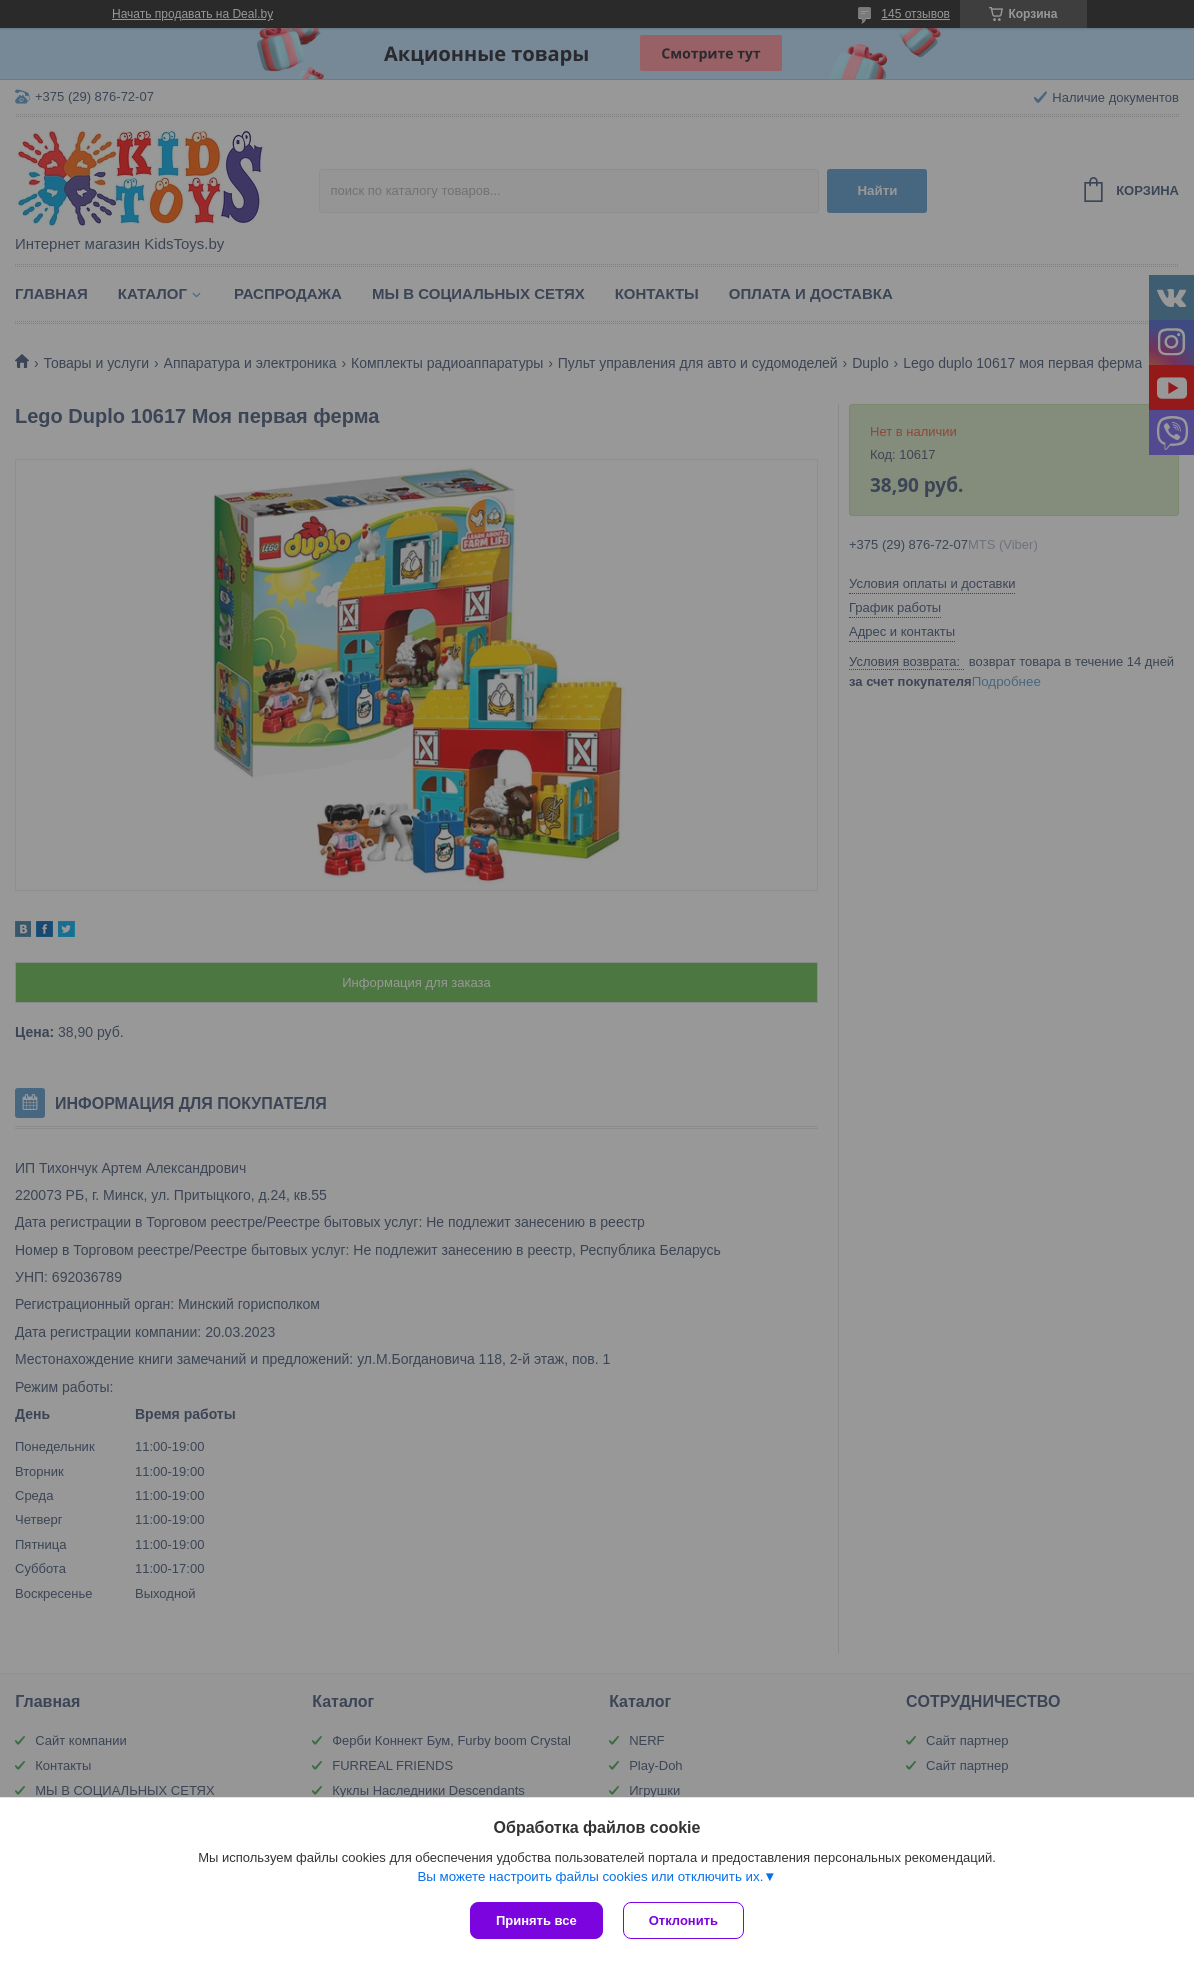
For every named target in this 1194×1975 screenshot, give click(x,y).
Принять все (536, 1920)
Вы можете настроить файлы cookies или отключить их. (590, 1876)
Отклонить (683, 1920)
